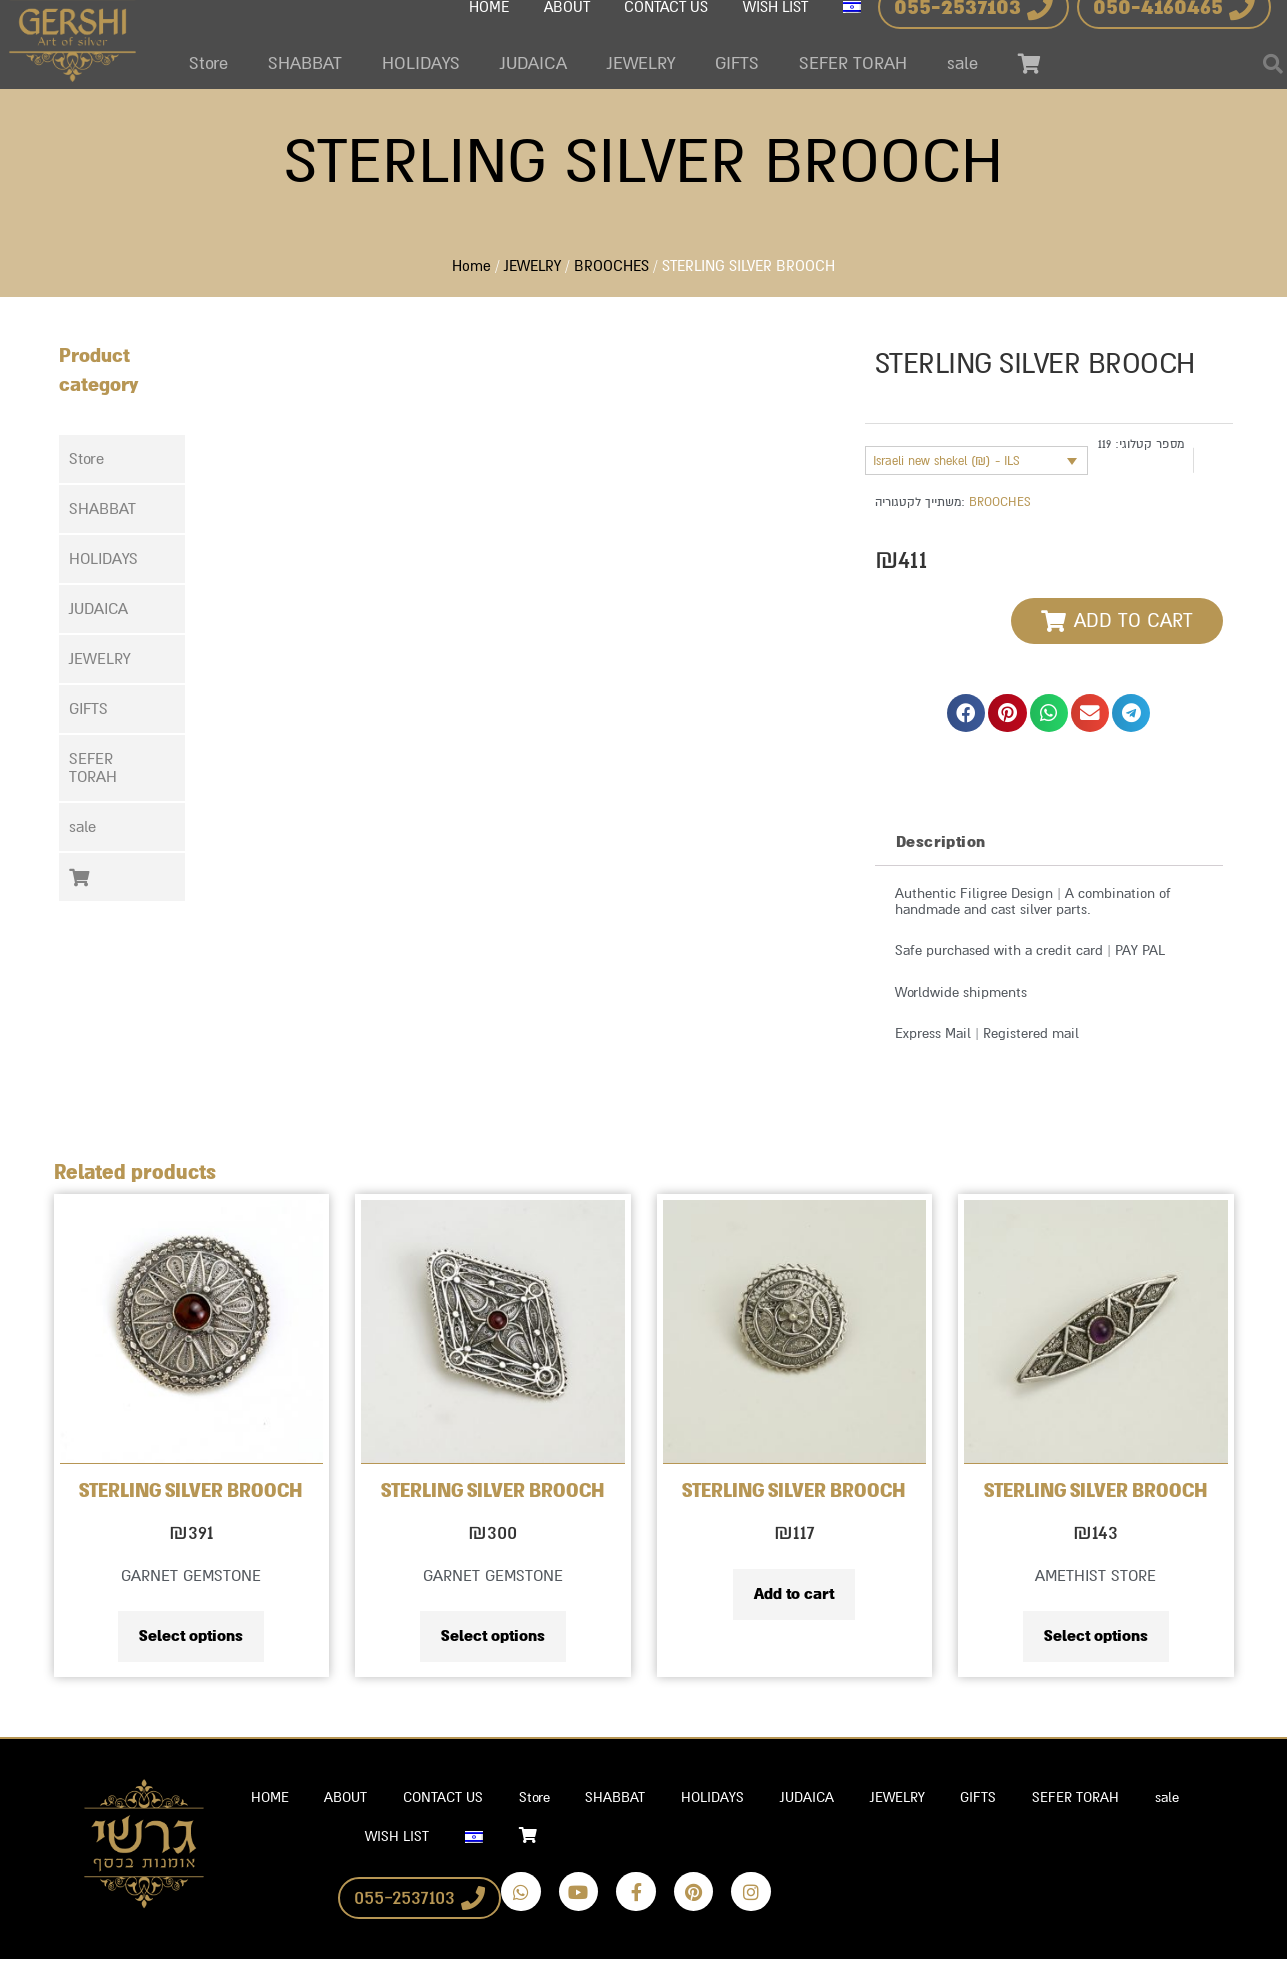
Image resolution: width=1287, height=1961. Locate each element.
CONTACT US (441, 1798)
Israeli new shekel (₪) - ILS (946, 456)
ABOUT (339, 1798)
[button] (122, 504)
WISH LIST (391, 1838)
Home (471, 264)
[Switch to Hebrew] (472, 1839)
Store (208, 63)
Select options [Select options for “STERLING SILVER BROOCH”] (191, 1633)
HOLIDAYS (421, 63)
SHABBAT (305, 63)
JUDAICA (533, 63)
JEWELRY (641, 63)
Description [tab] (940, 837)
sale (962, 63)
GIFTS (737, 63)
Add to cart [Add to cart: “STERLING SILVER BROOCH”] (794, 1591)
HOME (259, 1798)
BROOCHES (611, 264)
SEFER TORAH (853, 63)
